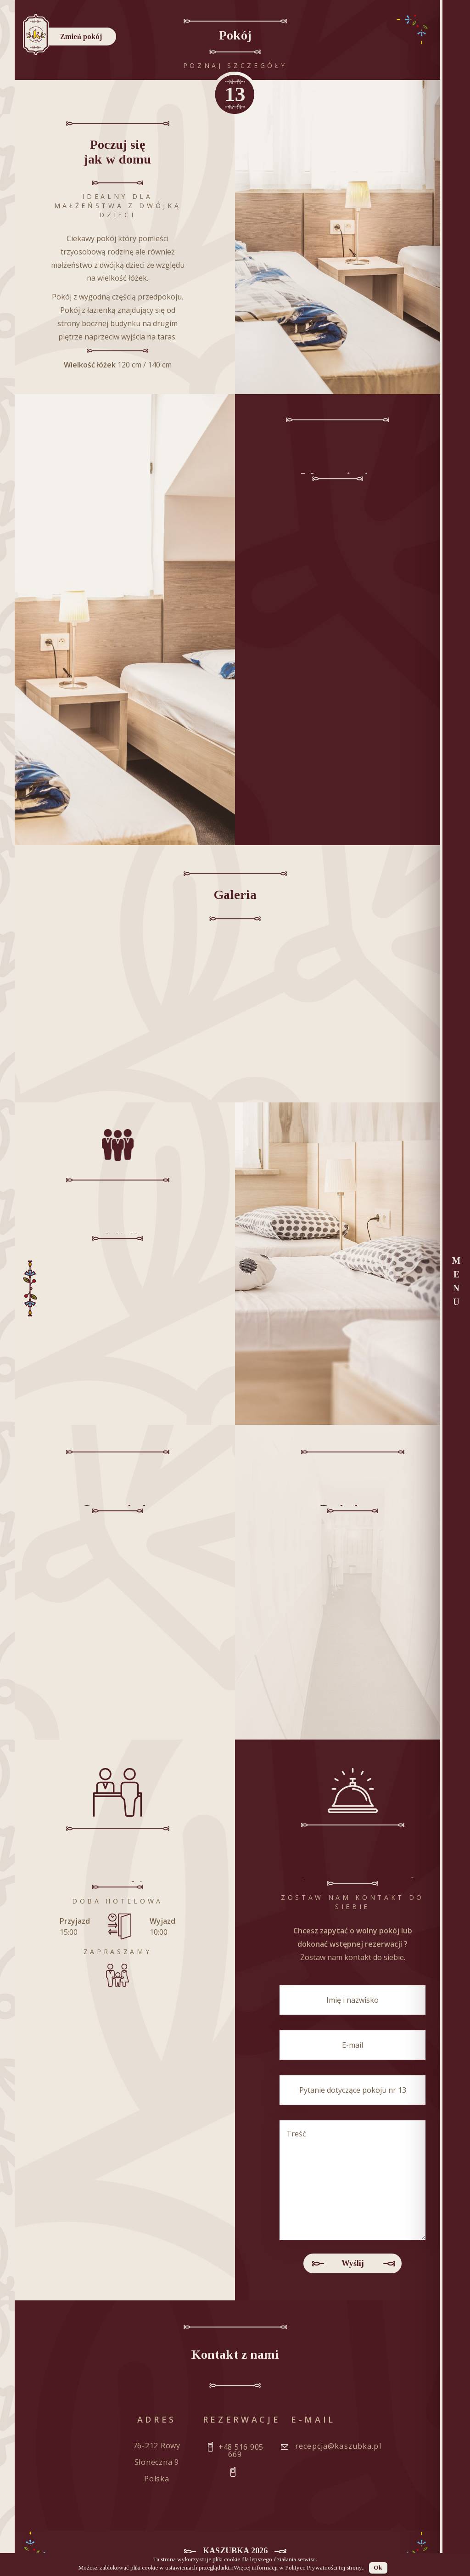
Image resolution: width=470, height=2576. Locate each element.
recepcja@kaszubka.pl (338, 2446)
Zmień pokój (86, 36)
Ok (378, 2567)
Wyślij (352, 2263)
